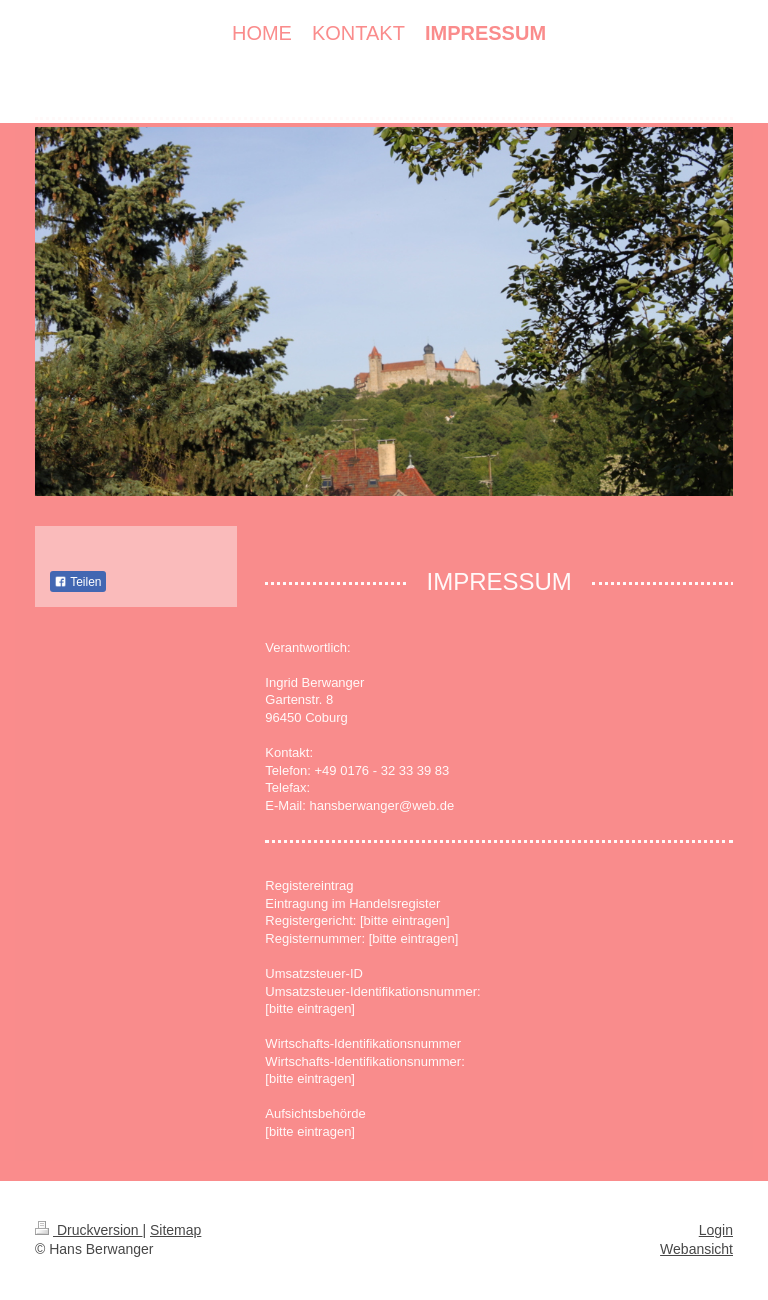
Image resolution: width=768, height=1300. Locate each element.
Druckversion (88, 1230)
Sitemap (175, 1230)
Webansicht (696, 1249)
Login (716, 1230)
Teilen (77, 582)
